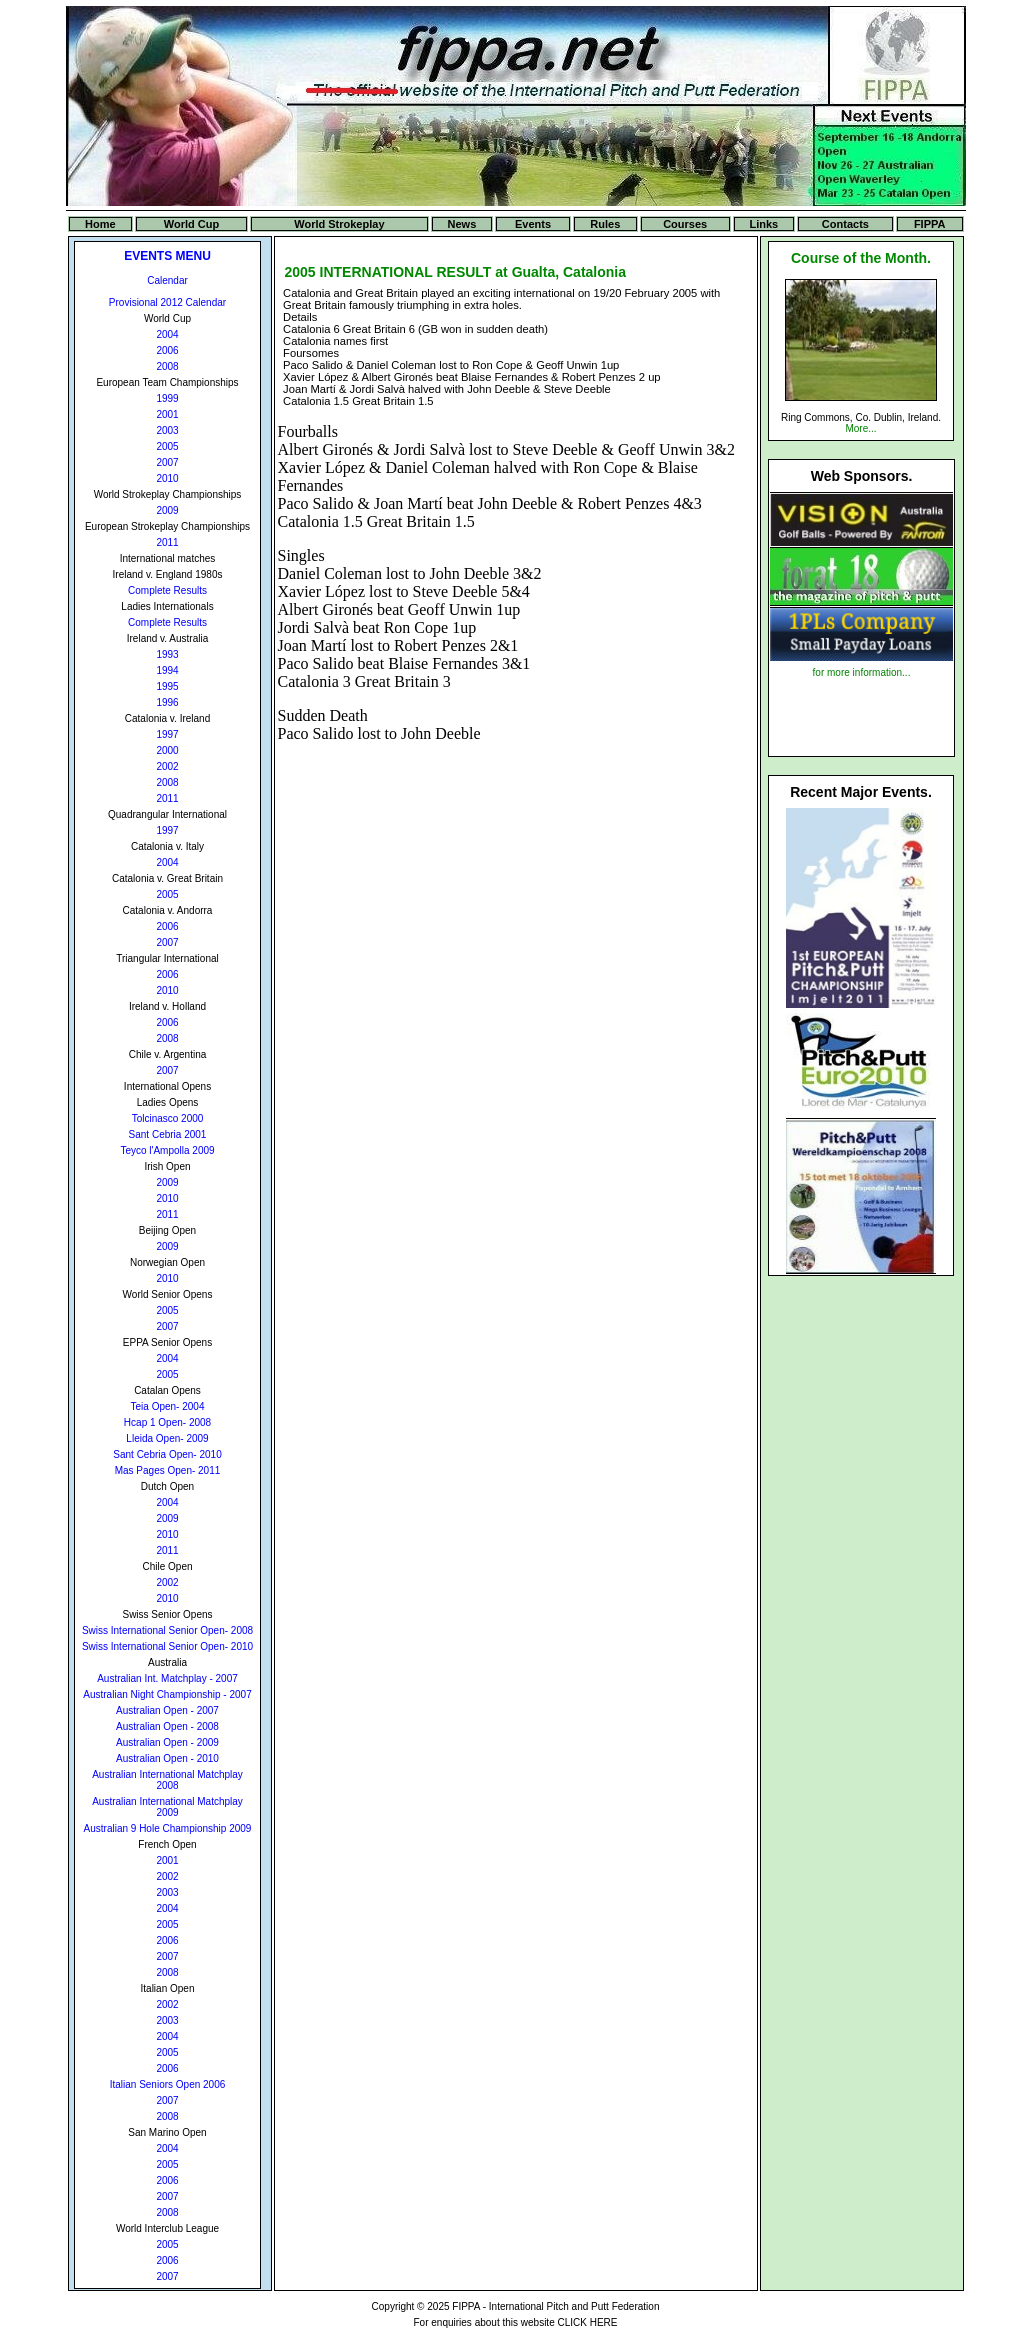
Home (100, 224)
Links (763, 224)
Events (533, 224)
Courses (685, 224)
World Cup (191, 224)
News (462, 224)
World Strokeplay (339, 224)
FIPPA (930, 224)
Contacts (845, 224)
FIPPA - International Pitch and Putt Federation (555, 2306)
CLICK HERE (587, 2322)
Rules (605, 224)
